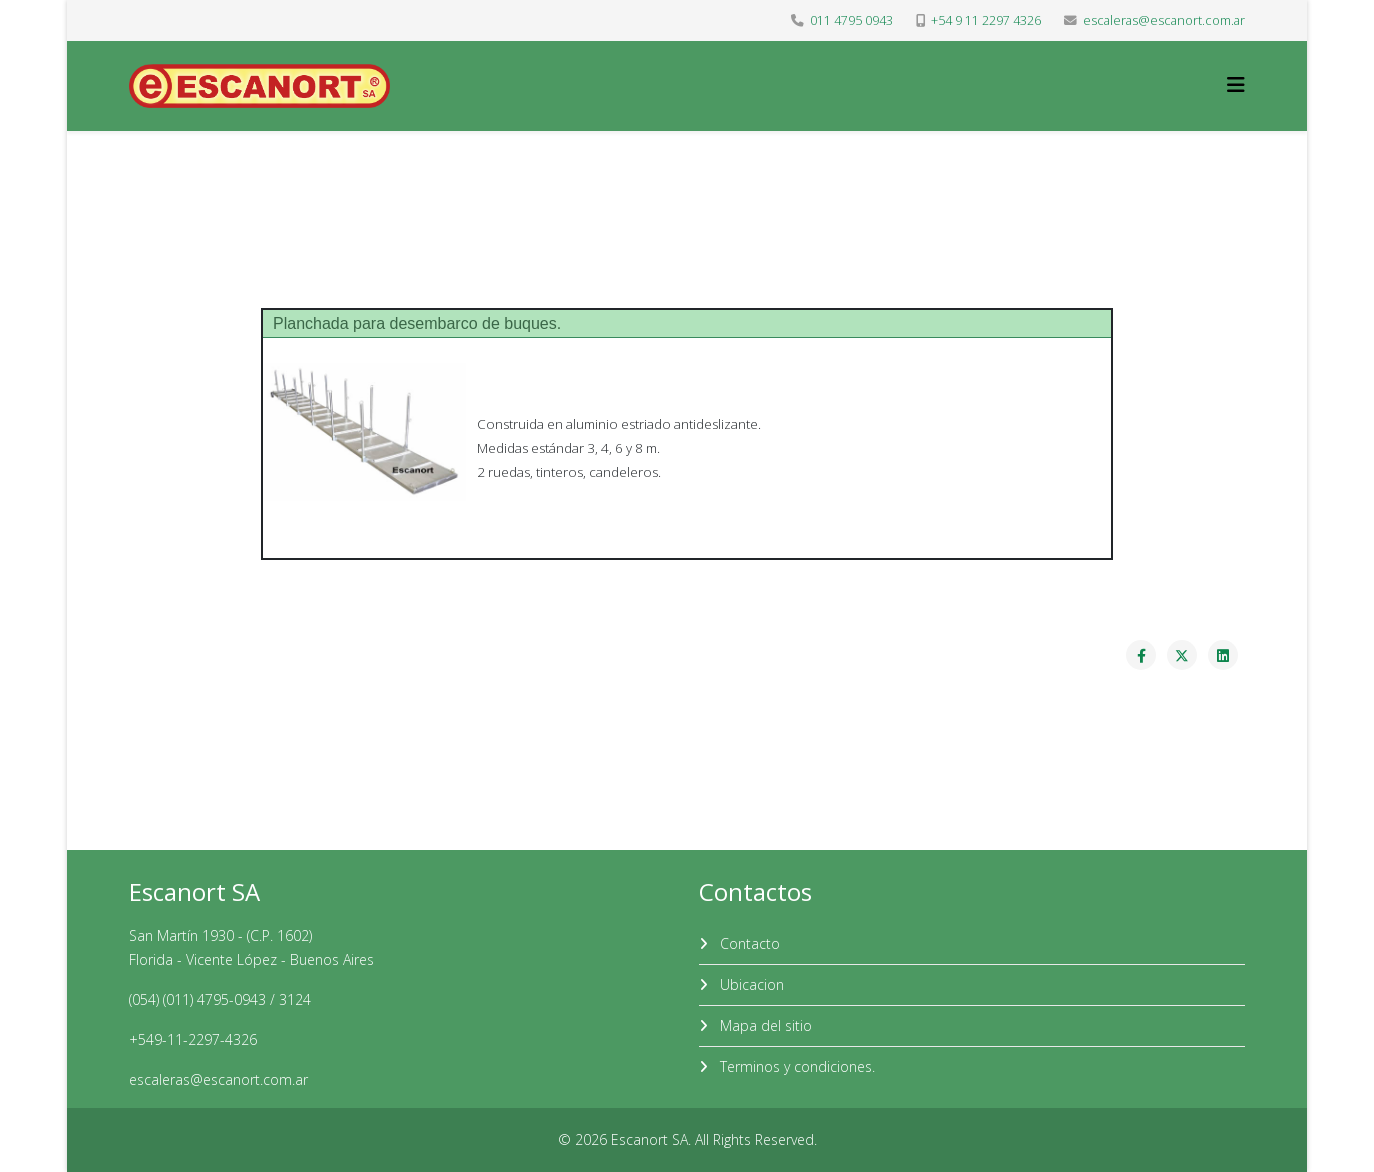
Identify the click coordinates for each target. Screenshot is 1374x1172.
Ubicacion (750, 984)
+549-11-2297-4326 (193, 1039)
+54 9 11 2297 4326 (986, 20)
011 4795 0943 (851, 20)
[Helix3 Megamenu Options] (1236, 84)
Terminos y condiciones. (795, 1066)
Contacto (748, 943)
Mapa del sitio (764, 1025)
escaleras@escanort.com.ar (1164, 20)
